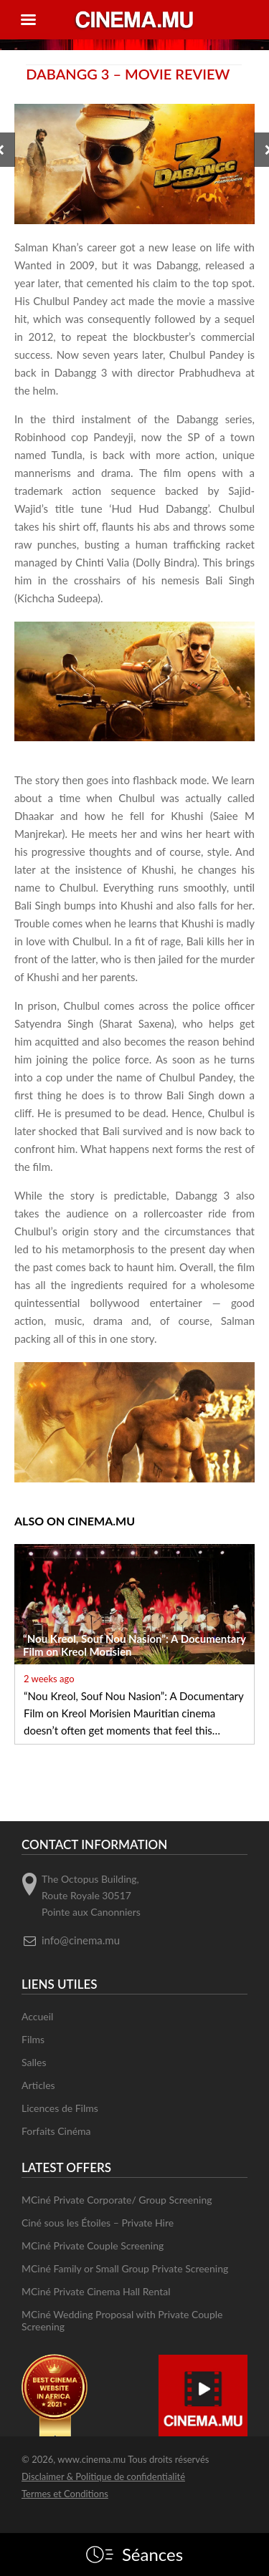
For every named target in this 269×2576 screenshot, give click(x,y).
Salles (34, 2062)
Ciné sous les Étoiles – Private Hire (98, 2222)
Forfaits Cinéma (56, 2131)
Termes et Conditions (65, 2493)
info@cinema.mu (81, 1940)
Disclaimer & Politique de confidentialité (103, 2476)
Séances (152, 2554)
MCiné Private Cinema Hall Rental (96, 2291)
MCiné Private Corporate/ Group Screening (117, 2200)
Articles (38, 2085)
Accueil (37, 2016)
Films (33, 2039)
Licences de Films (60, 2108)
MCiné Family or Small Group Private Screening (125, 2268)
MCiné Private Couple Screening (93, 2245)
